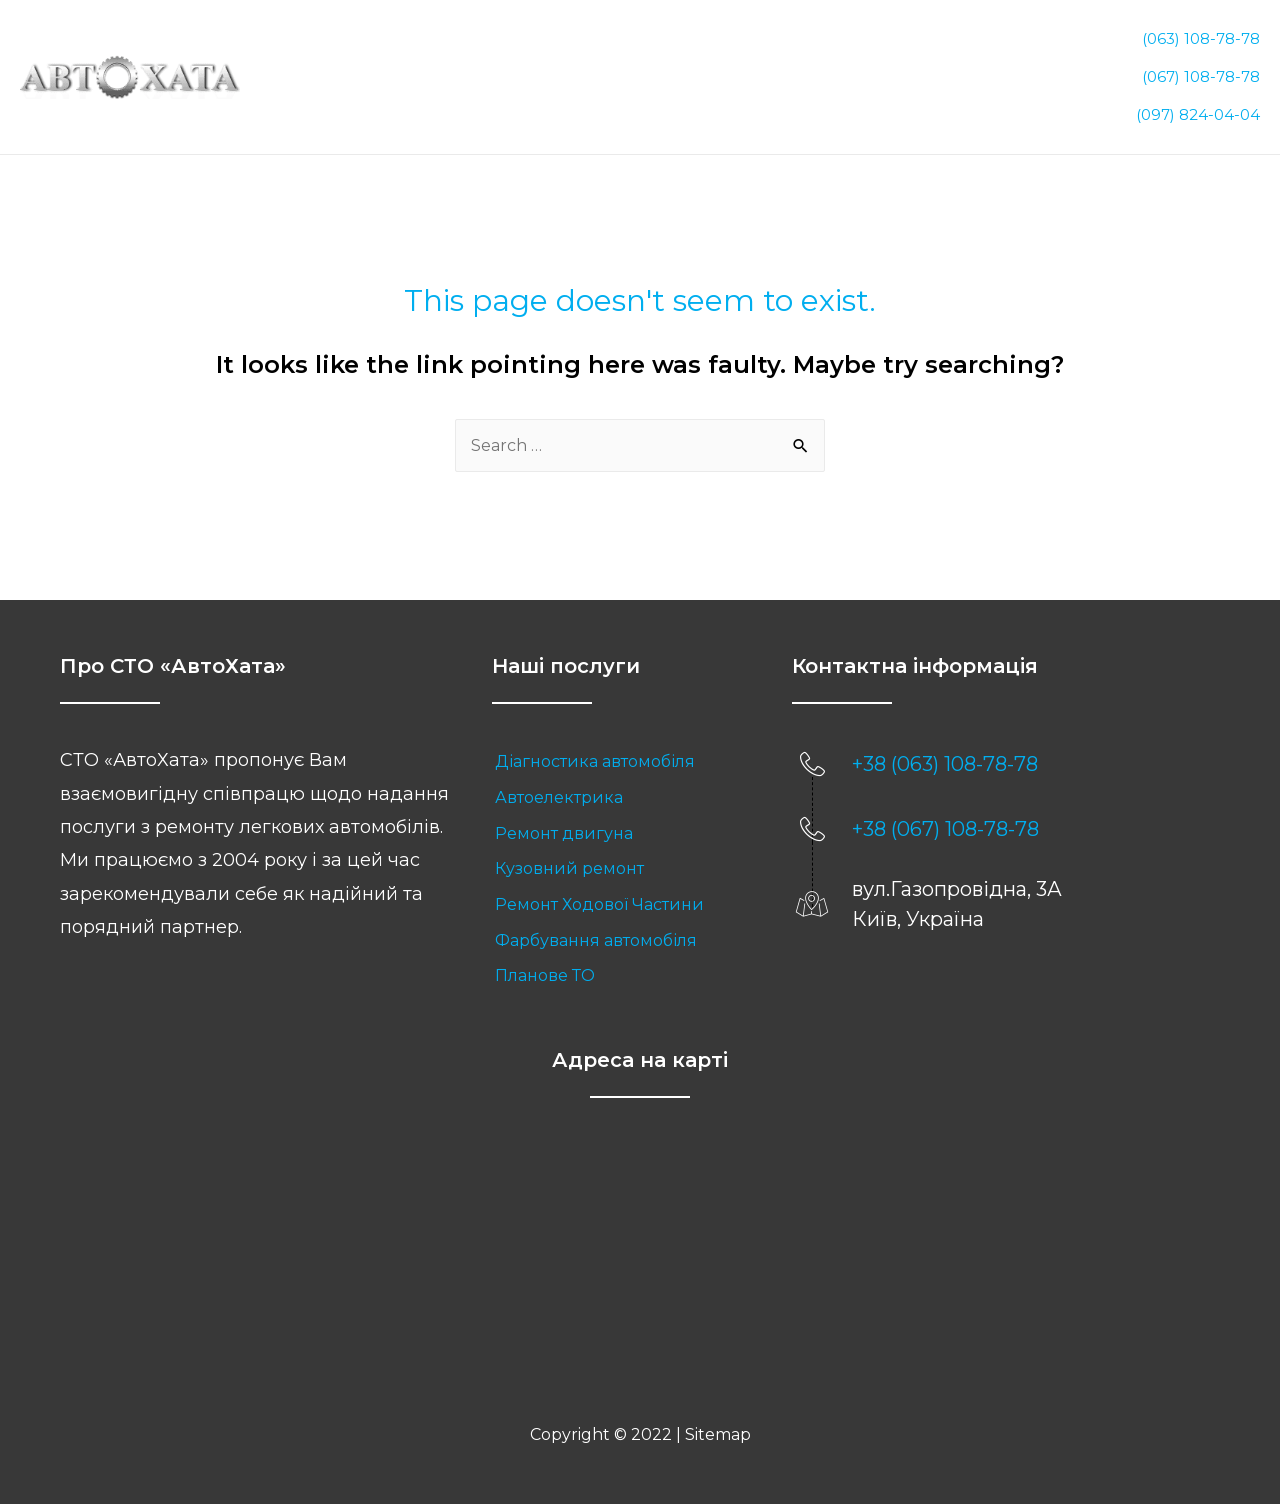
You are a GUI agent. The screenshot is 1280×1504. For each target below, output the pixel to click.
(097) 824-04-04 (1198, 97)
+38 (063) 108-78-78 (945, 751)
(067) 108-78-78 (1201, 69)
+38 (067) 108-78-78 (945, 816)
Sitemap (718, 1421)
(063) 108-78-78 (1201, 41)
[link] (622, 749)
